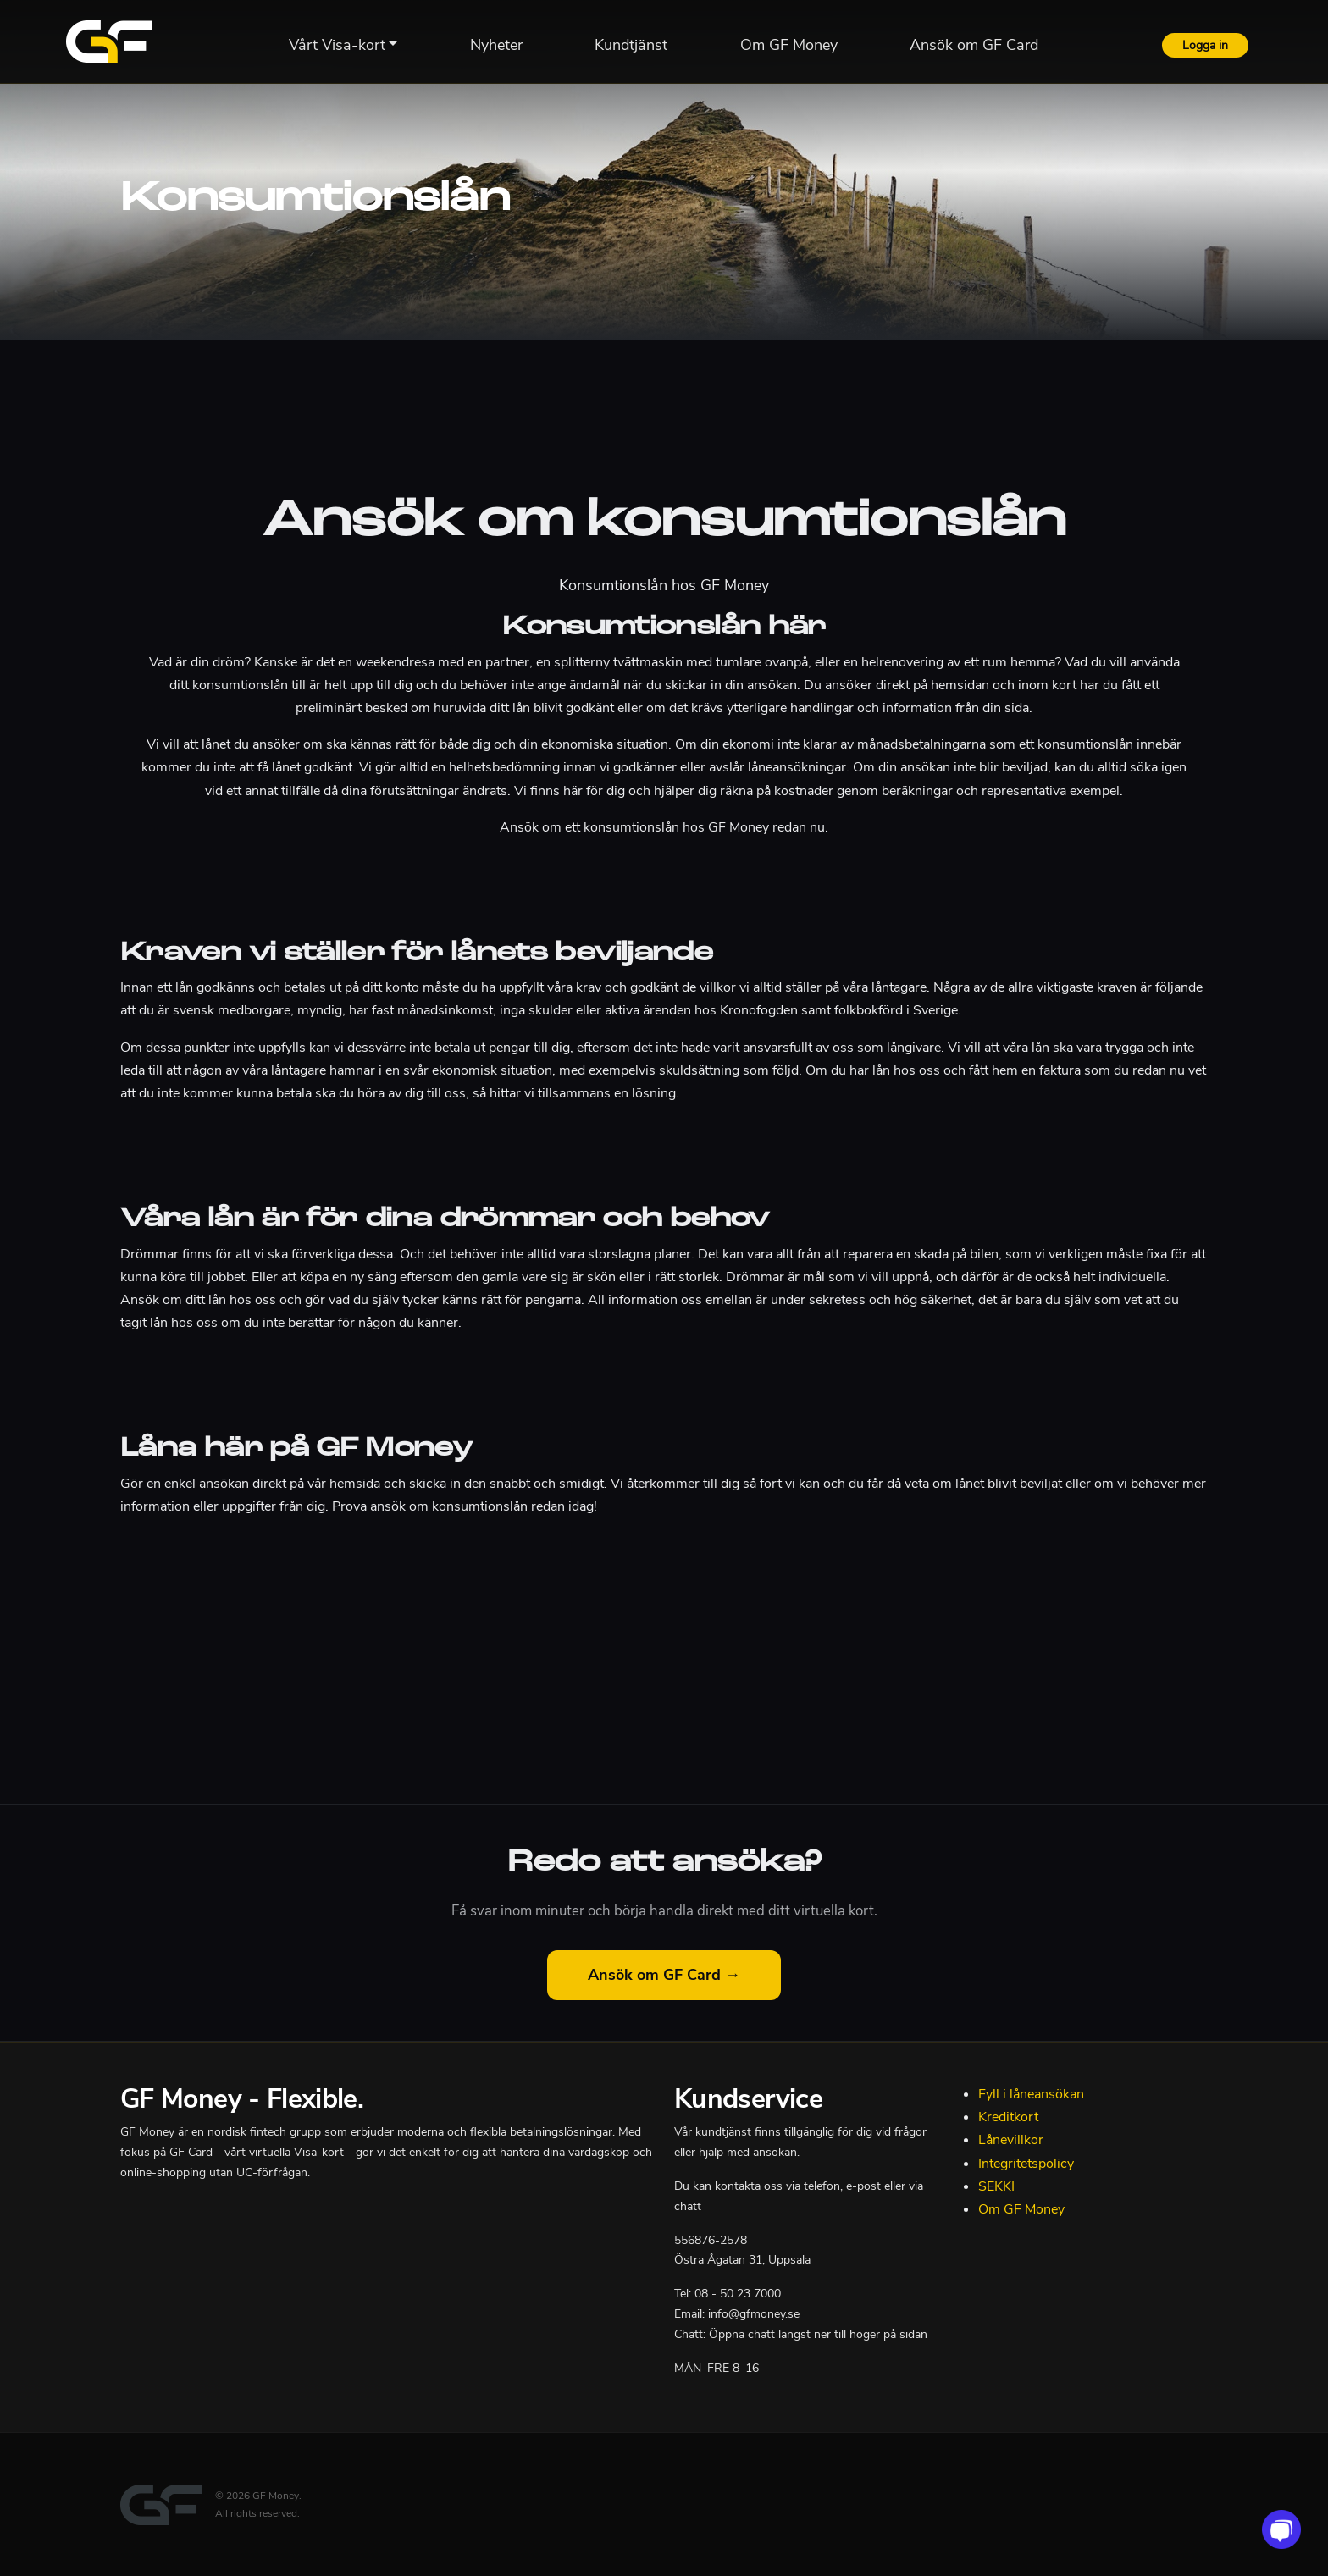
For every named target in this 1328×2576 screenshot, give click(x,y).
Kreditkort (1008, 2117)
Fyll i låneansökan (1031, 2094)
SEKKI (996, 2186)
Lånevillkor (1010, 2140)
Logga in (1205, 45)
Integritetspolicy (1026, 2163)
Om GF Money (1021, 2209)
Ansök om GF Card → (664, 1975)
